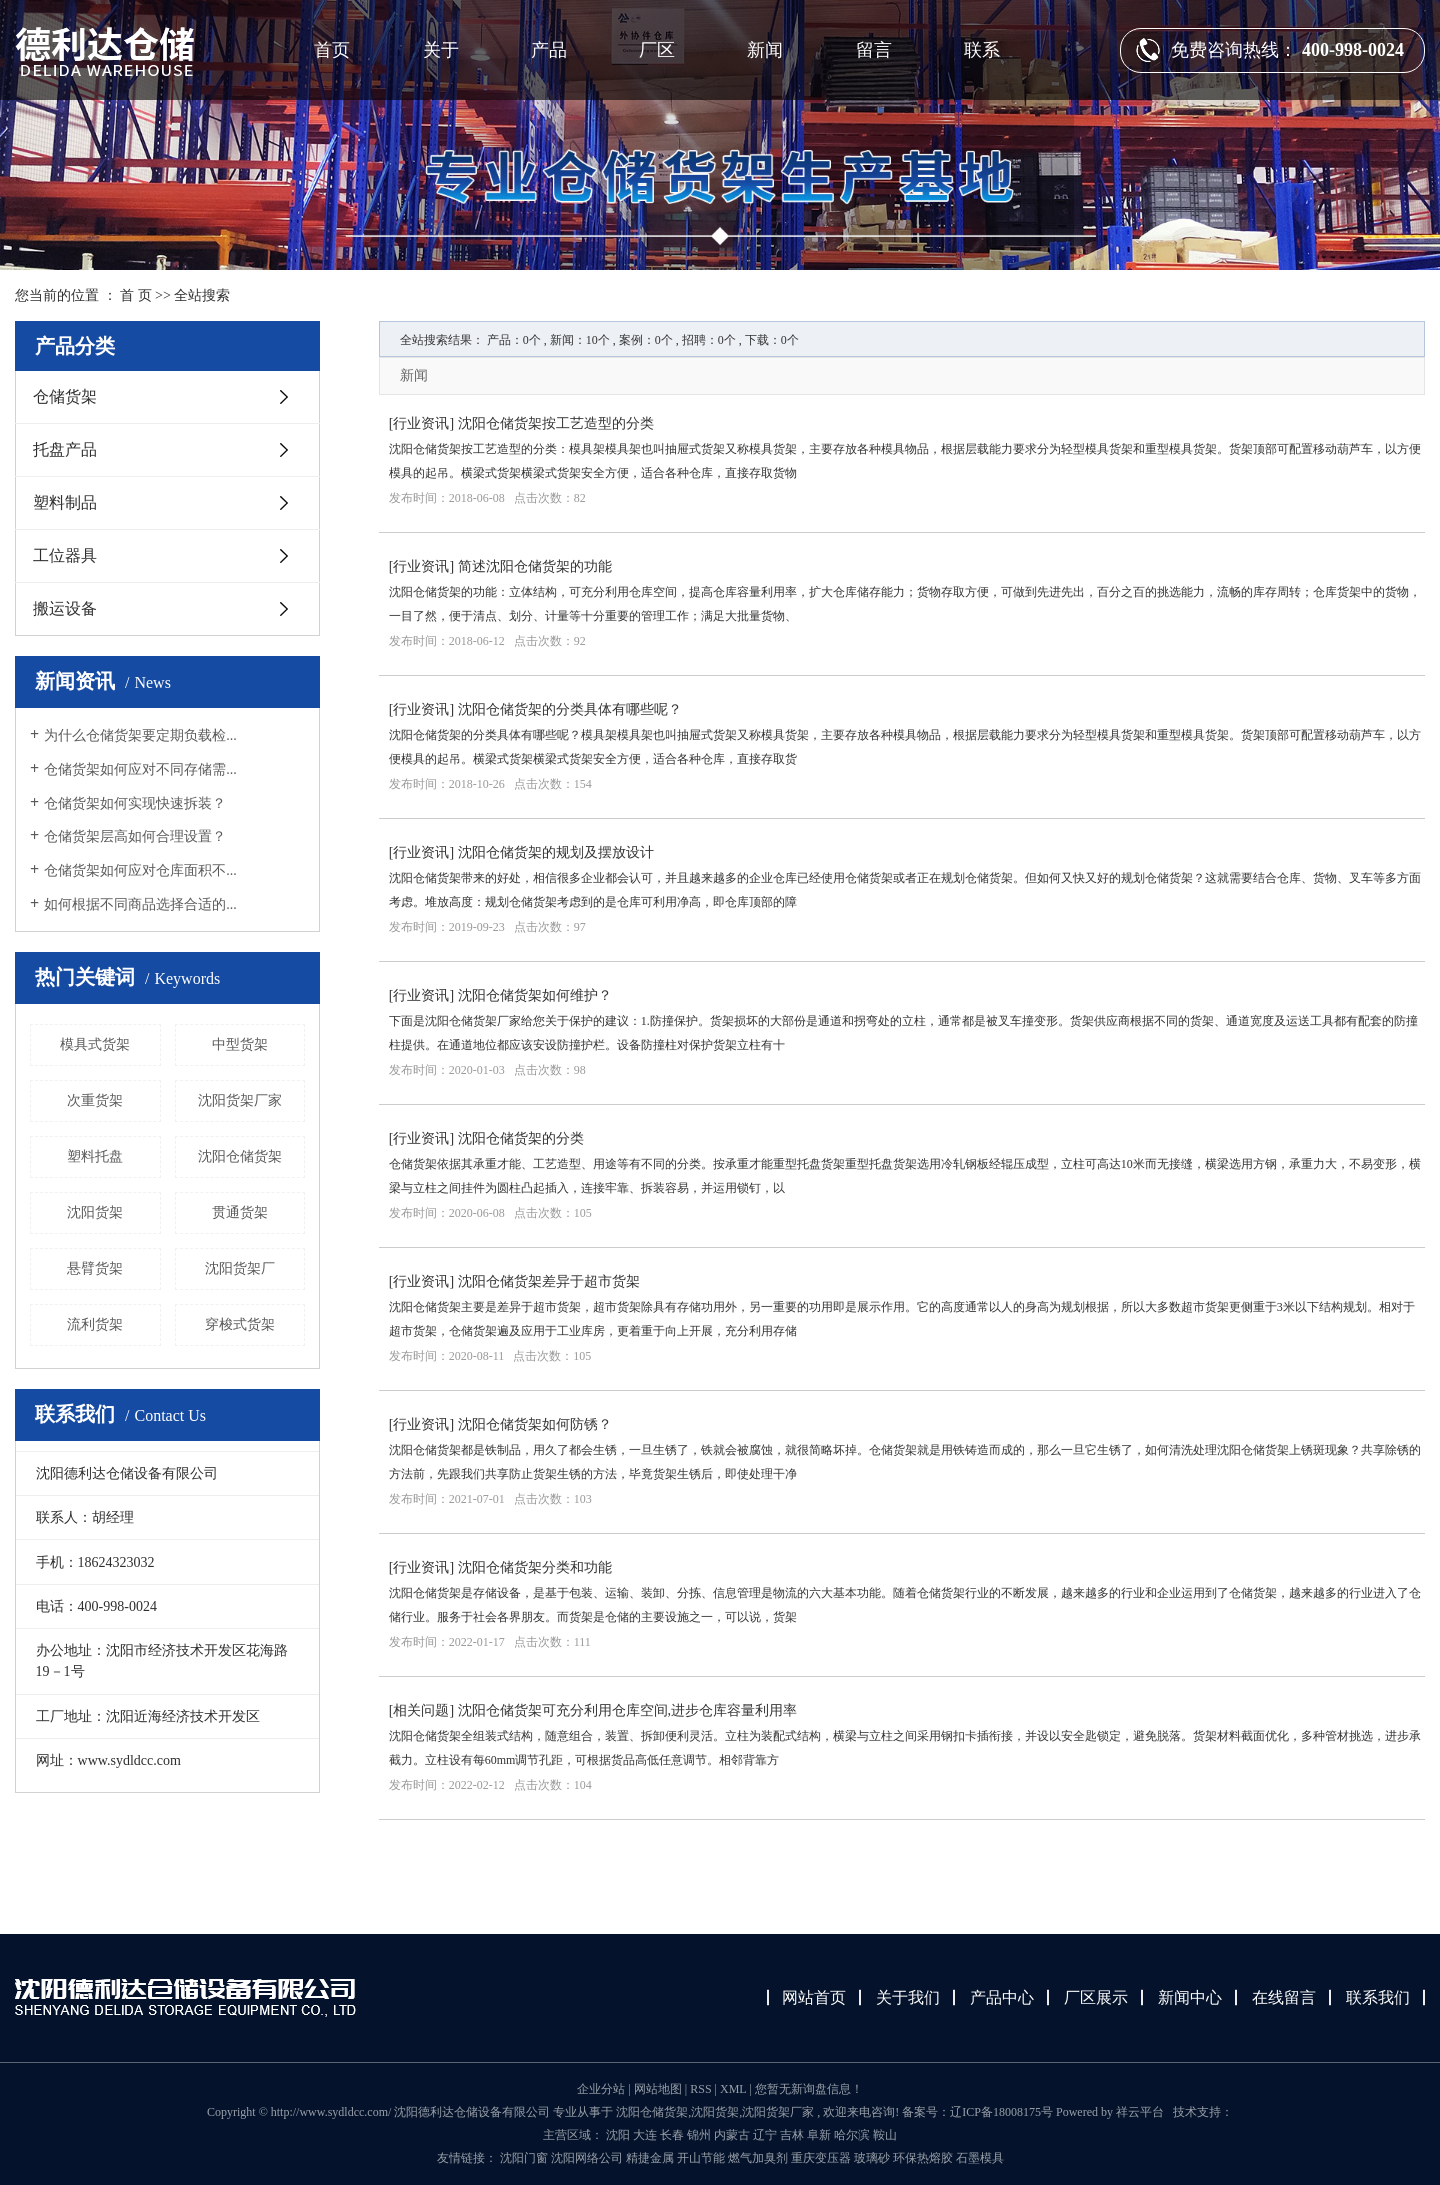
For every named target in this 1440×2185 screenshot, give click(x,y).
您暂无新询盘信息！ (809, 2089)
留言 (874, 50)
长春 (672, 2135)
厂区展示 (1096, 1997)
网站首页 (814, 1997)
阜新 (819, 2135)
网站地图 (659, 2089)
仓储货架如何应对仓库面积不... (140, 870)
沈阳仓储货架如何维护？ (535, 995)
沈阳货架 (95, 1212)
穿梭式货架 (240, 1324)
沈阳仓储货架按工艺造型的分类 (556, 423)
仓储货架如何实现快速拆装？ (135, 803)
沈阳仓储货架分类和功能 (535, 1567)
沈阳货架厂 (240, 1268)
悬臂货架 (95, 1268)
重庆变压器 (822, 2158)
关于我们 (908, 1997)
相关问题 (421, 1710)
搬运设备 (65, 608)
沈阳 (618, 2135)
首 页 (136, 295)
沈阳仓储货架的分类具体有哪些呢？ (570, 709)
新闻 (765, 50)
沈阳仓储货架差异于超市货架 (549, 1281)
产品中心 (1002, 1997)
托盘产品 (65, 449)
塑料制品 (65, 502)
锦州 (699, 2135)
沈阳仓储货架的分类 (521, 1138)
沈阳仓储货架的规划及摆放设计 (556, 852)
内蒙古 (732, 2135)
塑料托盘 (95, 1156)
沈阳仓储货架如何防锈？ (535, 1424)
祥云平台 (1140, 2112)
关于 (441, 50)
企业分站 (601, 2089)
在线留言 (1284, 1997)
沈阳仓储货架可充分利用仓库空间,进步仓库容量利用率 (628, 1710)
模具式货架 (95, 1044)
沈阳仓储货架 (240, 1156)
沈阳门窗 (525, 2158)
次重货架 (95, 1100)
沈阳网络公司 (588, 2158)
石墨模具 (980, 2158)
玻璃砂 (873, 2158)
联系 (982, 50)
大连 (645, 2135)
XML (733, 2089)
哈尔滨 (852, 2135)
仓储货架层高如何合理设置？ (135, 836)
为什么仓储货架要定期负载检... (140, 735)
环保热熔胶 (924, 2158)
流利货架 (95, 1324)
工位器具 (65, 555)
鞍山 (885, 2135)
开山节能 (702, 2158)
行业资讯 (421, 423)
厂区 (657, 50)
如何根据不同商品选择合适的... (140, 904)
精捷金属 (651, 2158)
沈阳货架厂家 (240, 1100)
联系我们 (1378, 1997)
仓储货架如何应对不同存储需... (140, 769)
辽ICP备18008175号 (1001, 2112)
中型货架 (240, 1044)
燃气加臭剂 (759, 2158)
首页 (332, 50)
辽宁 (765, 2135)
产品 (549, 50)
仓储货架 (65, 396)
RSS (700, 2089)
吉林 (792, 2135)
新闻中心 (1190, 1997)
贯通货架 (240, 1212)
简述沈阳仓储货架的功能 (535, 566)
